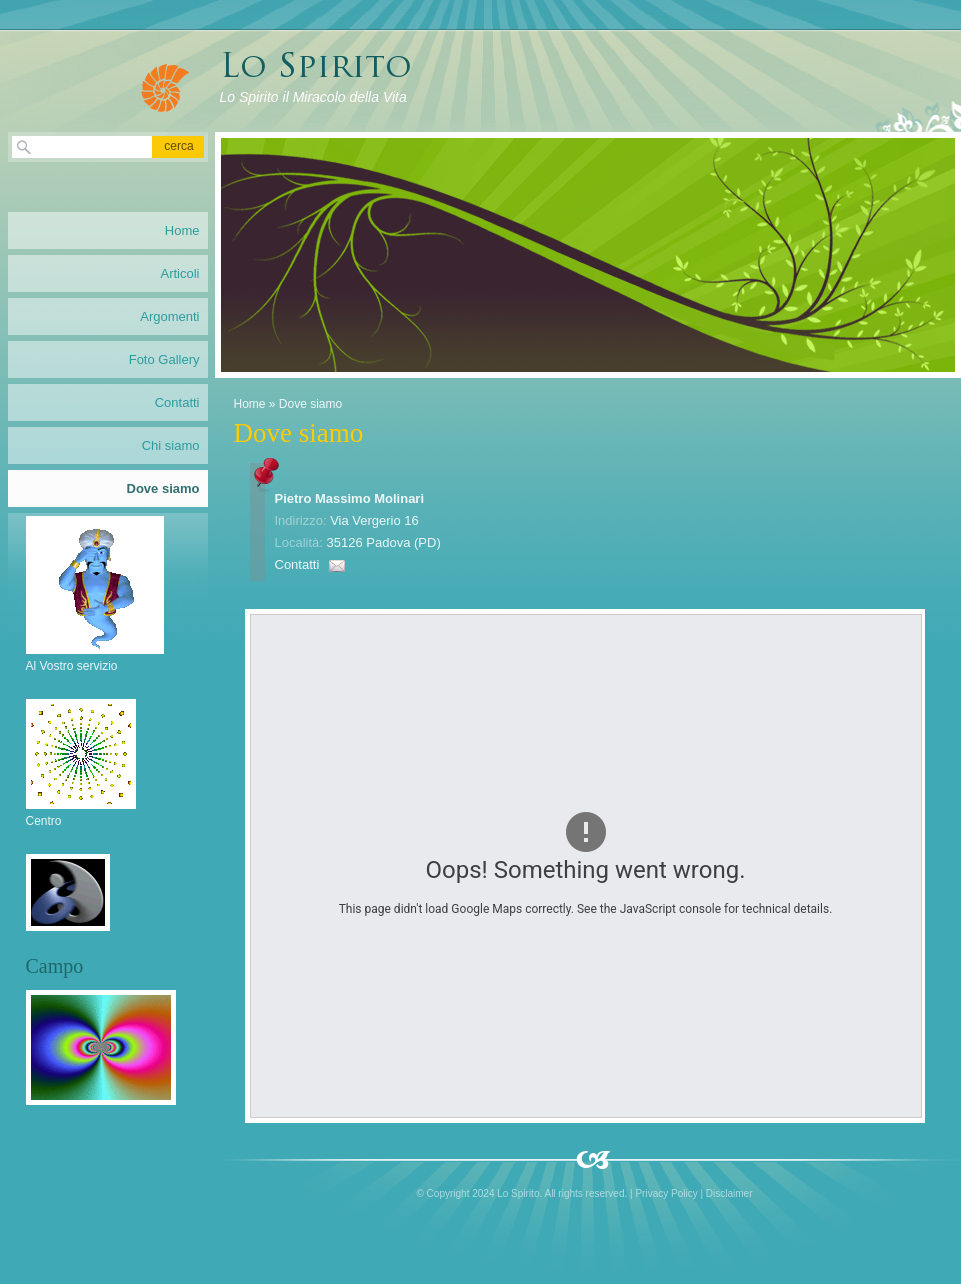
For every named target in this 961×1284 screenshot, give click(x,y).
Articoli (179, 273)
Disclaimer (729, 1193)
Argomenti (169, 316)
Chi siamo (171, 445)
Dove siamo (163, 488)
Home (250, 404)
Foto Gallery (164, 359)
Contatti (297, 564)
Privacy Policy (666, 1193)
